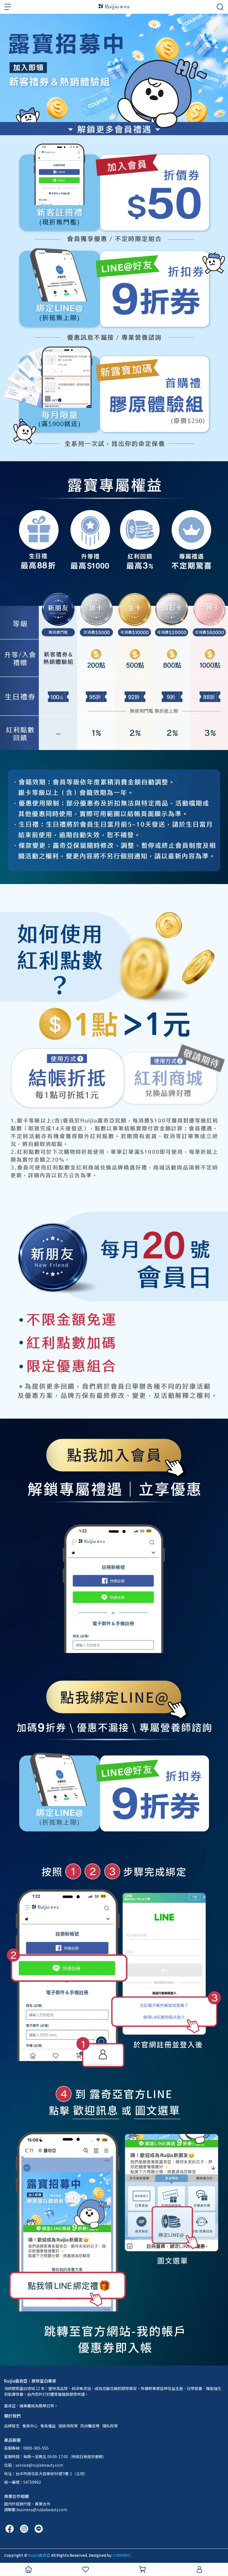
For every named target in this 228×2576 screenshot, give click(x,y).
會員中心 (30, 2425)
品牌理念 (11, 2425)
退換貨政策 (68, 2425)
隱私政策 (110, 2425)
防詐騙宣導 (90, 2425)
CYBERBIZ (121, 2555)
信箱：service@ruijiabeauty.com (33, 2465)
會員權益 (48, 2425)
